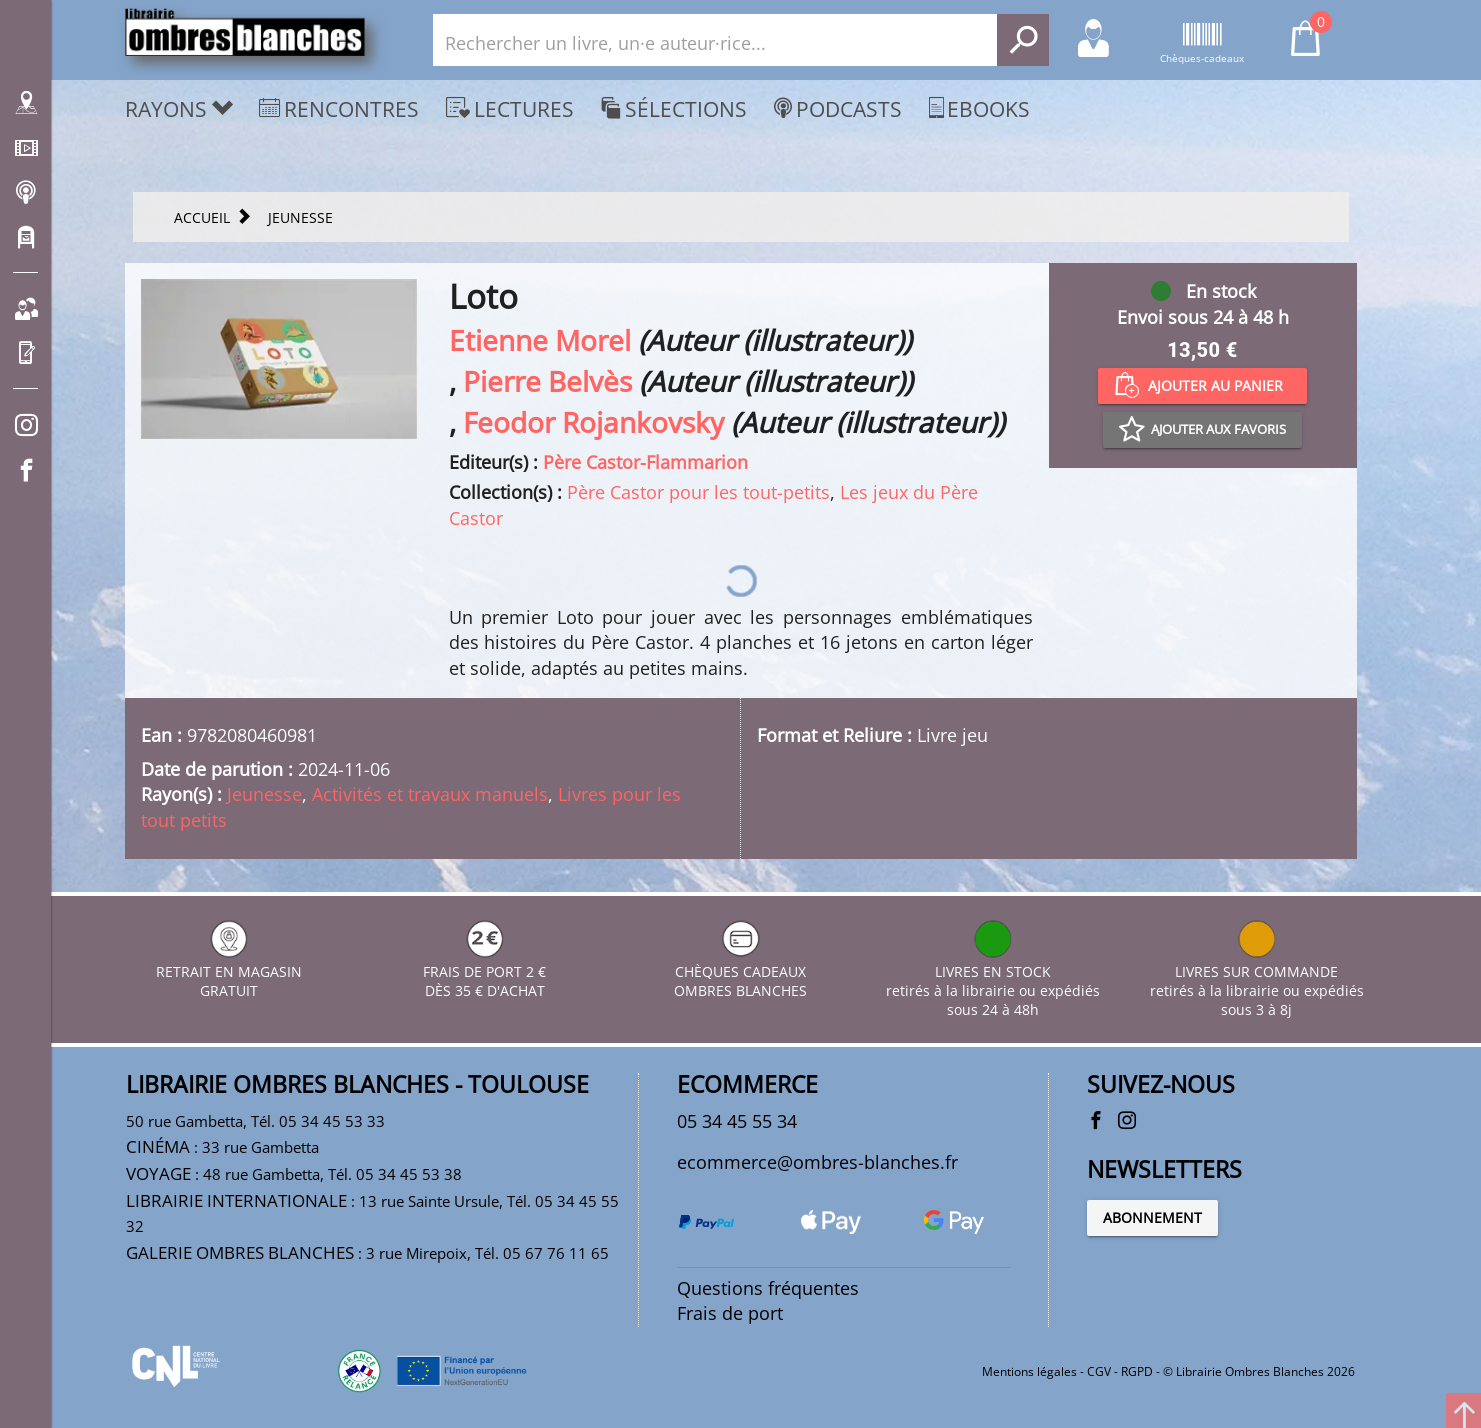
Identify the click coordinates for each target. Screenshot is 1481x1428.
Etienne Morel (540, 340)
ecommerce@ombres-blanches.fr (817, 1162)
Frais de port (730, 1313)
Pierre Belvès (547, 381)
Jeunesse (264, 794)
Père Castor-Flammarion (645, 462)
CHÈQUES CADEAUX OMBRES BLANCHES (740, 971)
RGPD (1137, 1371)
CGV (1099, 1371)
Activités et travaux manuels (430, 794)
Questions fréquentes (768, 1288)
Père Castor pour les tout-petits (698, 492)
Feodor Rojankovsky (593, 422)
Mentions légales (1029, 1371)
